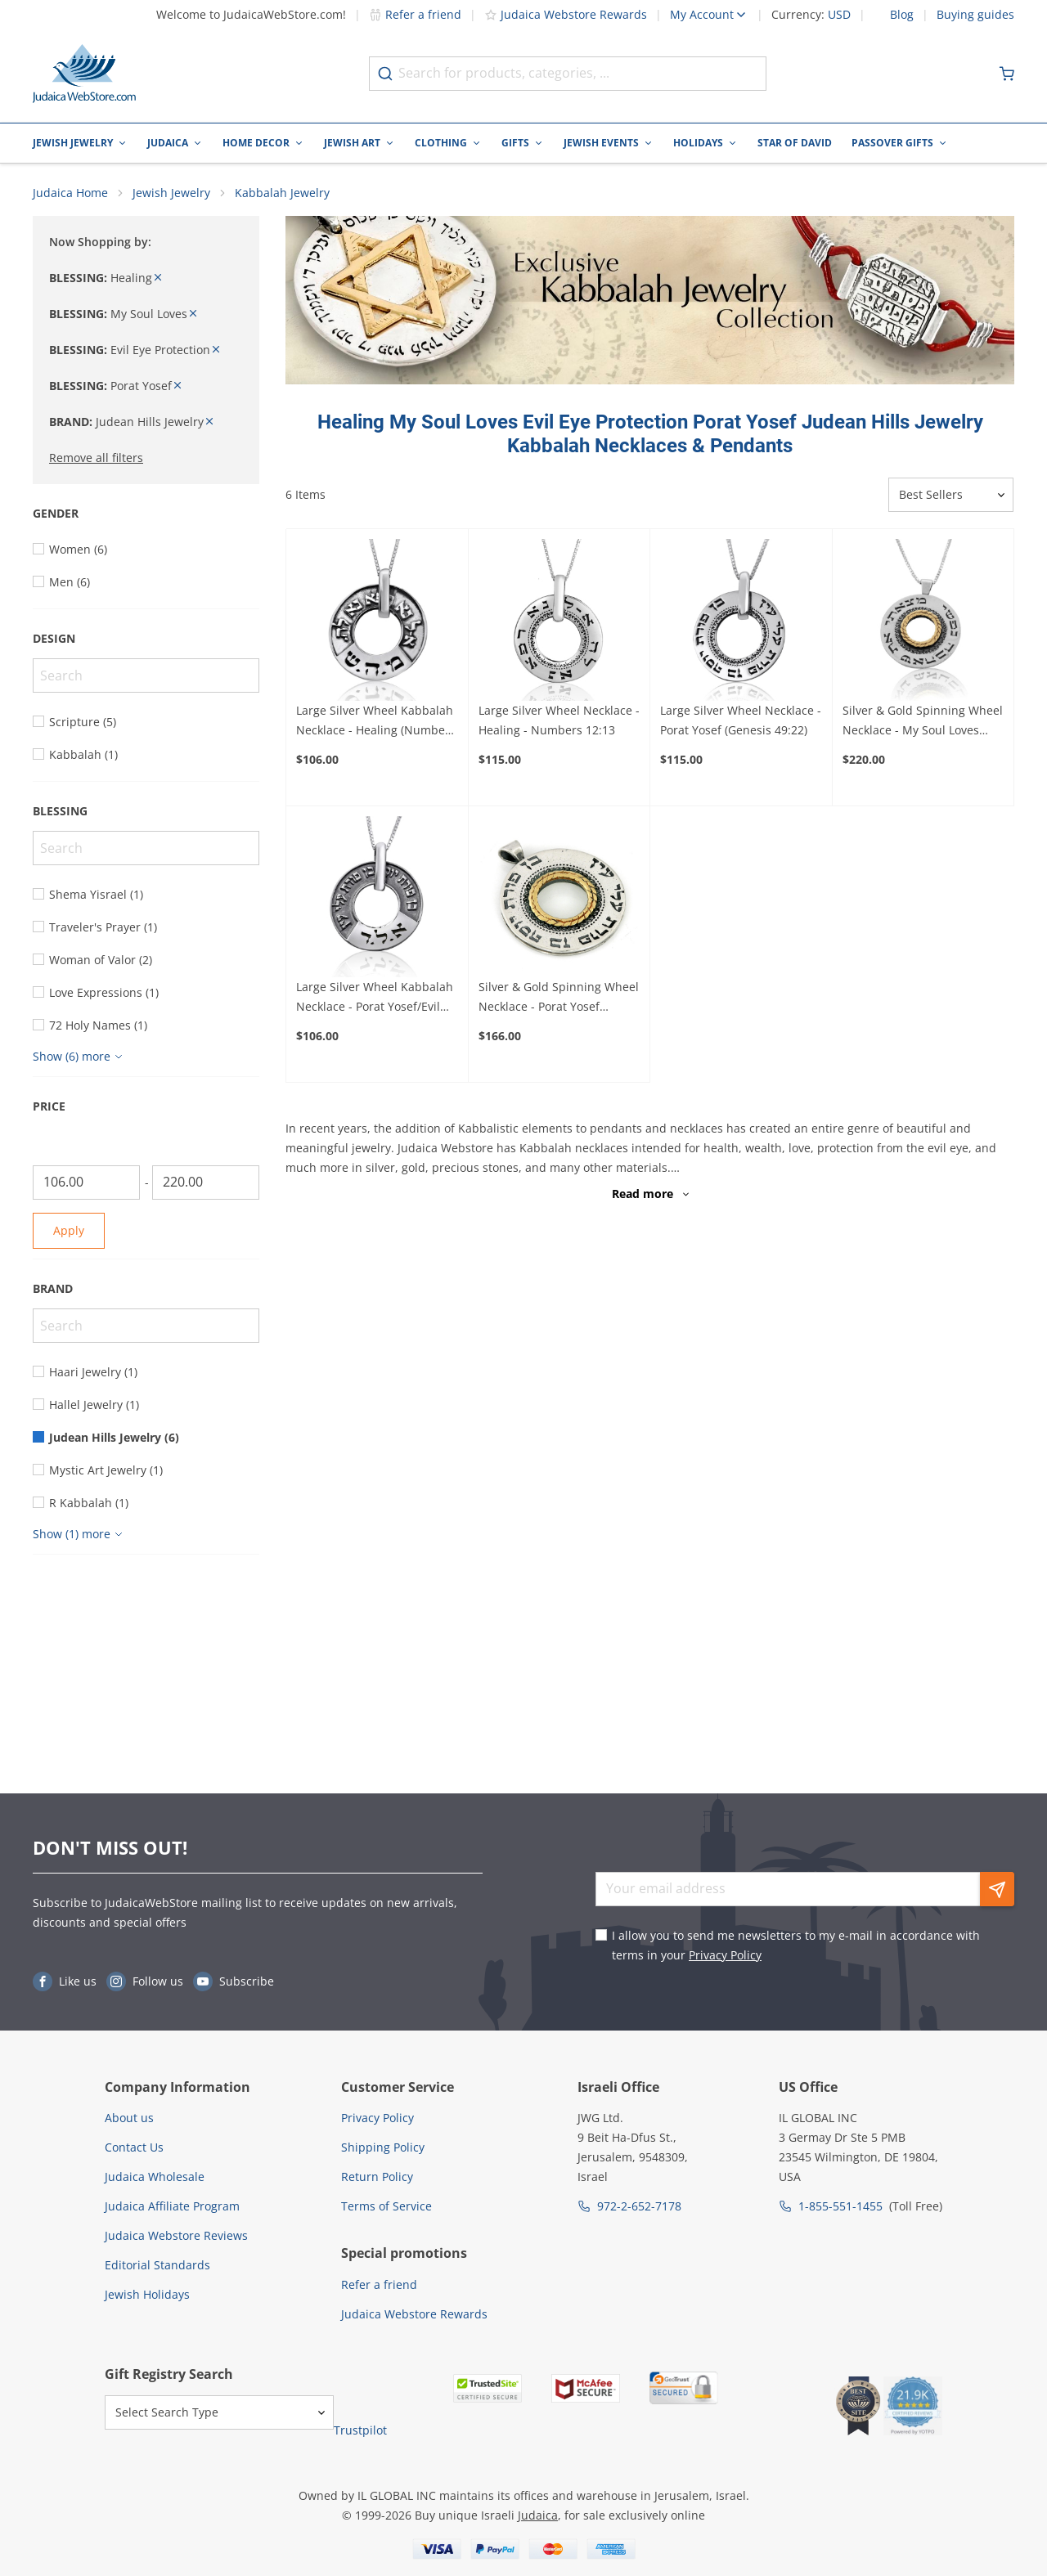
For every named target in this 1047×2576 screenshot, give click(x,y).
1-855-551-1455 (840, 2206)
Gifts (515, 143)
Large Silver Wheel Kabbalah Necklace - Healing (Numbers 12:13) (376, 721)
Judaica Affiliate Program (172, 2206)
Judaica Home (70, 192)
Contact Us (134, 2147)
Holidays (698, 143)
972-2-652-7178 (639, 2206)
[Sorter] (950, 495)
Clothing (441, 143)
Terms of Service (386, 2206)
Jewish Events (601, 143)
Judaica (167, 143)
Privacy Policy (725, 1955)
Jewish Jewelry (73, 143)
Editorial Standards (157, 2265)
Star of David (794, 143)
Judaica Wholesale (154, 2176)
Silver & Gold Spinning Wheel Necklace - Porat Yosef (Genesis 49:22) (559, 998)
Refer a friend (415, 14)
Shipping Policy (383, 2147)
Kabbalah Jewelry (282, 192)
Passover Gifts (892, 143)
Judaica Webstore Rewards (565, 14)
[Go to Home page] (84, 73)
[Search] (146, 675)
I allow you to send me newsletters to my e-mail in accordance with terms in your (796, 1945)
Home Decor (256, 143)
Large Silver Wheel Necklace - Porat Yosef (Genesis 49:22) (740, 720)
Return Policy (377, 2176)
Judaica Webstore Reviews (176, 2235)
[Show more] (80, 1056)
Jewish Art (352, 143)
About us (129, 2117)
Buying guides (975, 14)
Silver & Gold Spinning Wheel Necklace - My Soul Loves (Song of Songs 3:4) (923, 721)
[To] (205, 1182)
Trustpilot (360, 2430)
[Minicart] (1007, 73)
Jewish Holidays (147, 2294)
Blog (902, 14)
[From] (86, 1182)
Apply (68, 1230)
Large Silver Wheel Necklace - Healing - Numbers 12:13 (559, 720)
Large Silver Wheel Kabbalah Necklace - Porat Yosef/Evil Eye (374, 998)
